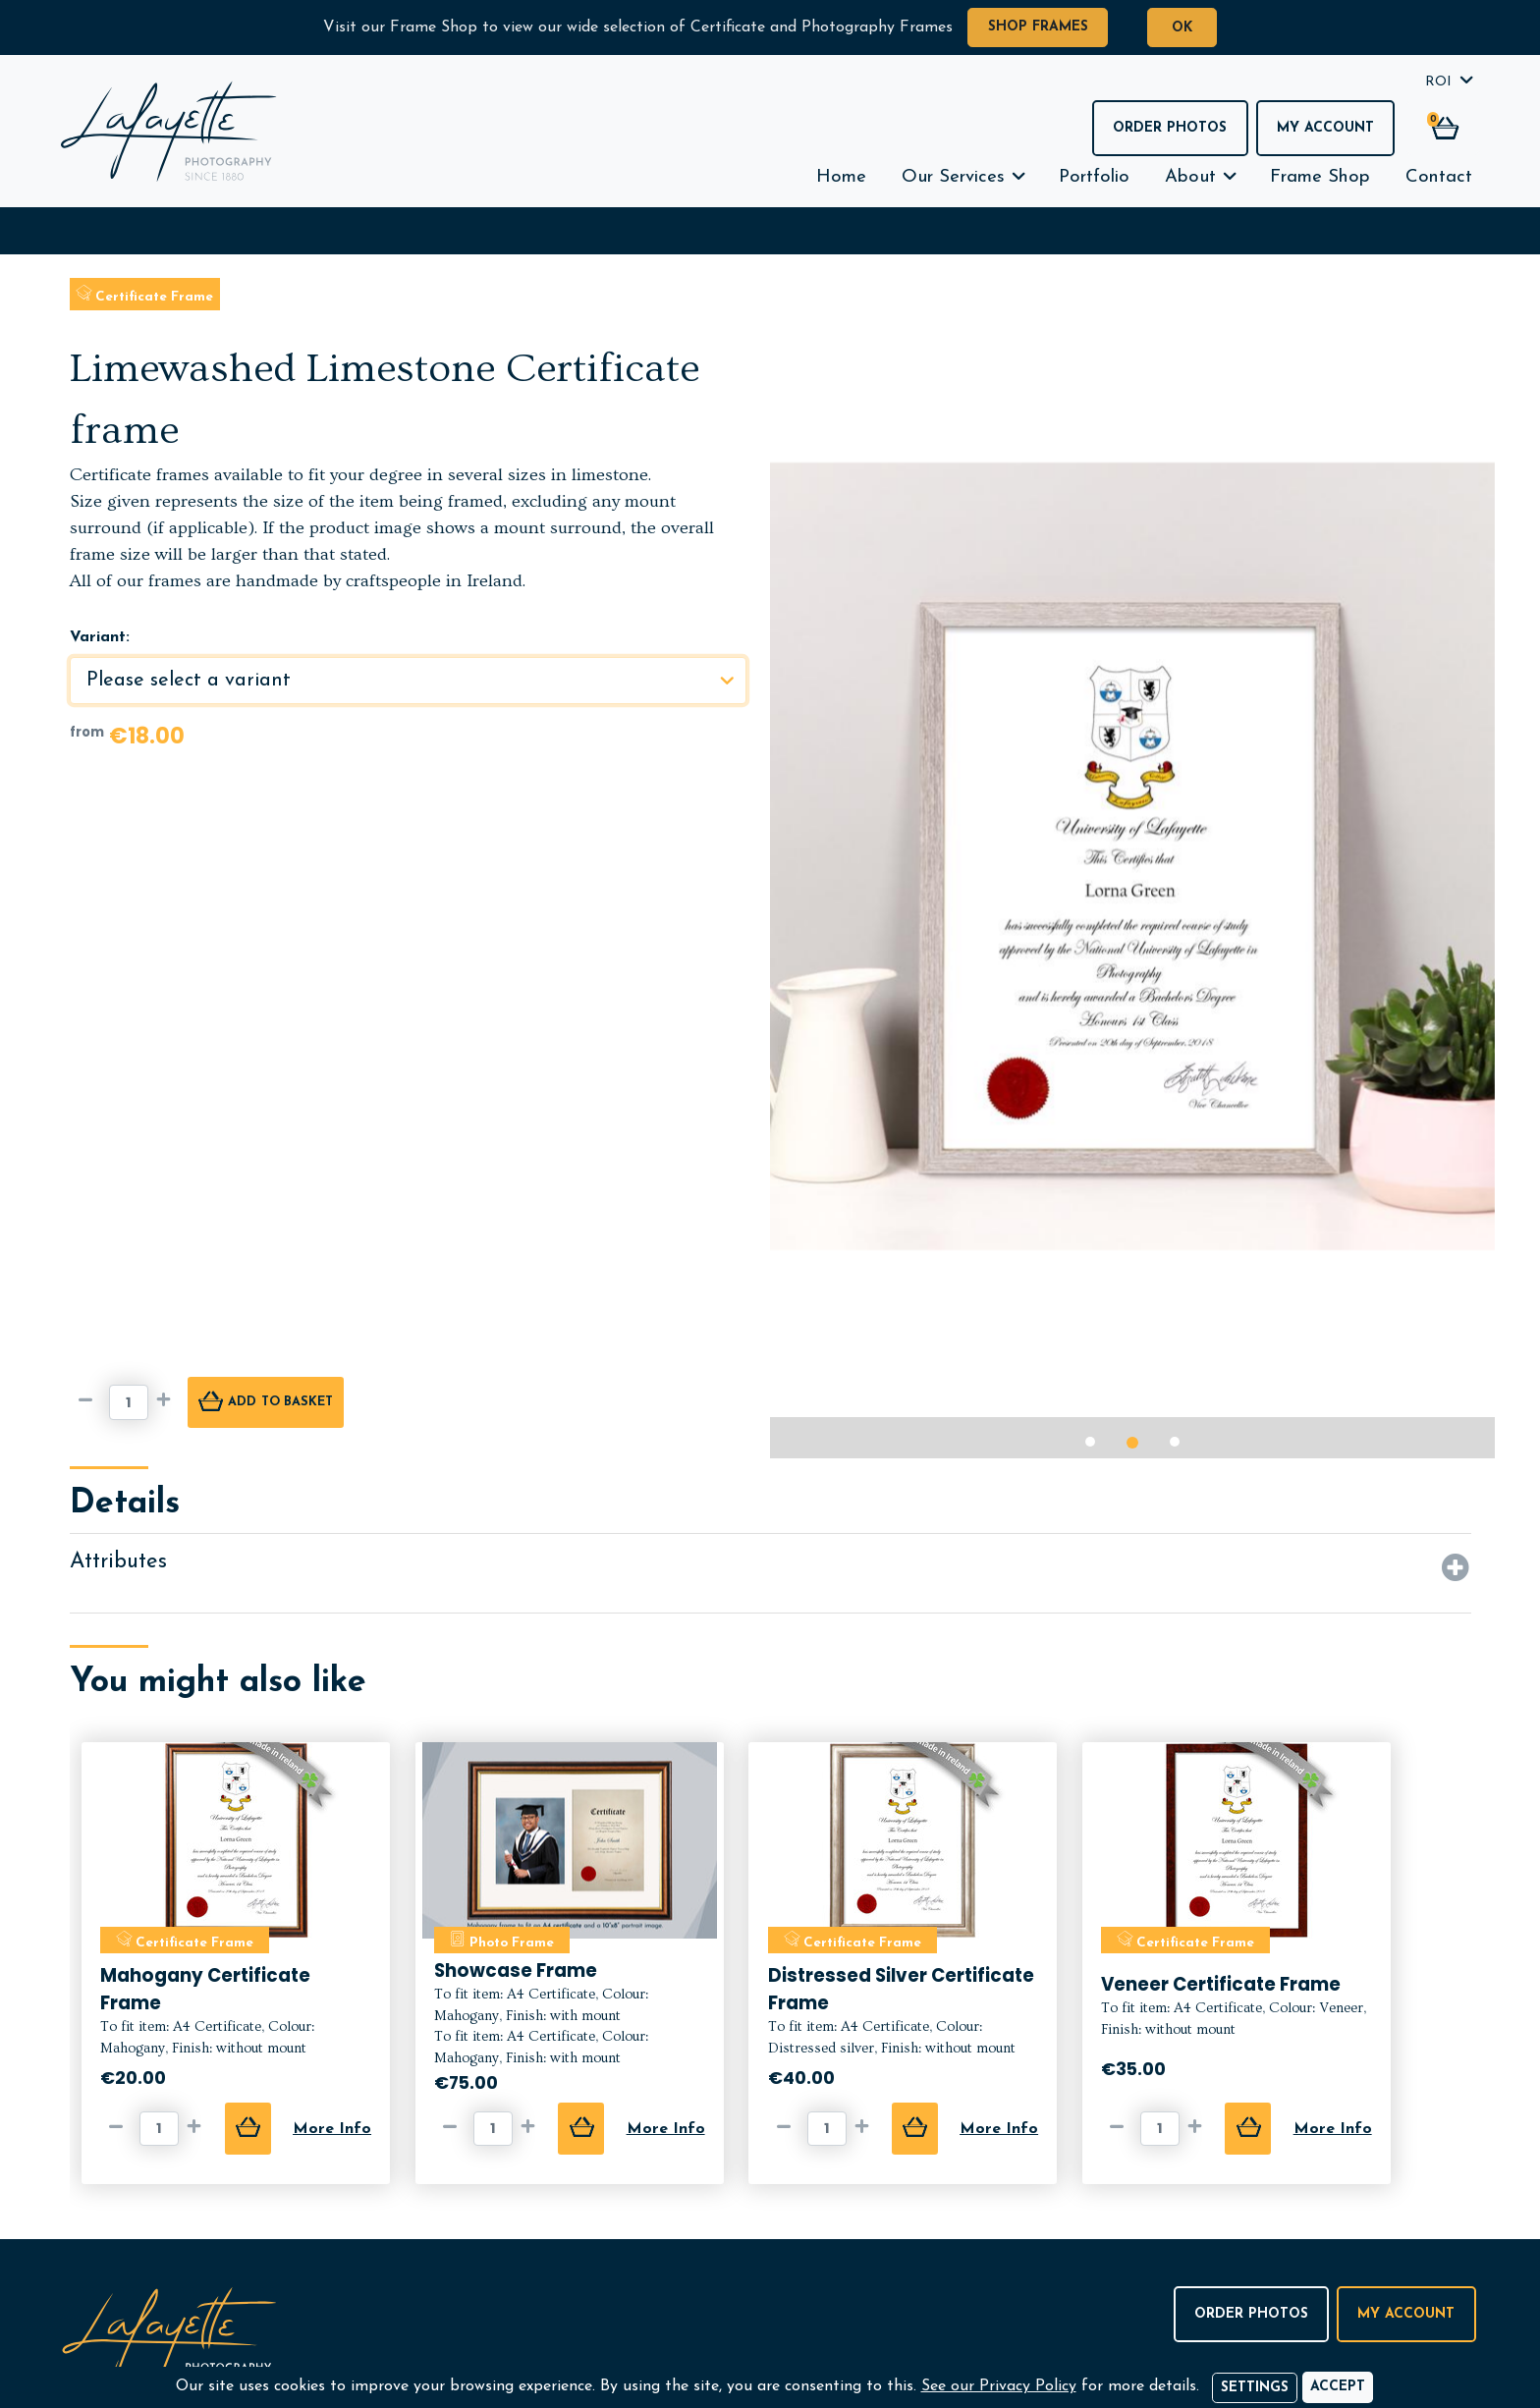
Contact (1438, 177)
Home (841, 177)
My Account (1325, 128)
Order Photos (1170, 128)
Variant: (100, 637)
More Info (332, 2129)
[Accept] (1337, 2387)
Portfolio (1094, 177)
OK (1182, 28)
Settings (1255, 2388)
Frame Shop (1320, 177)
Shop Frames (1038, 27)
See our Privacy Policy (998, 2386)
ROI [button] (1438, 82)
